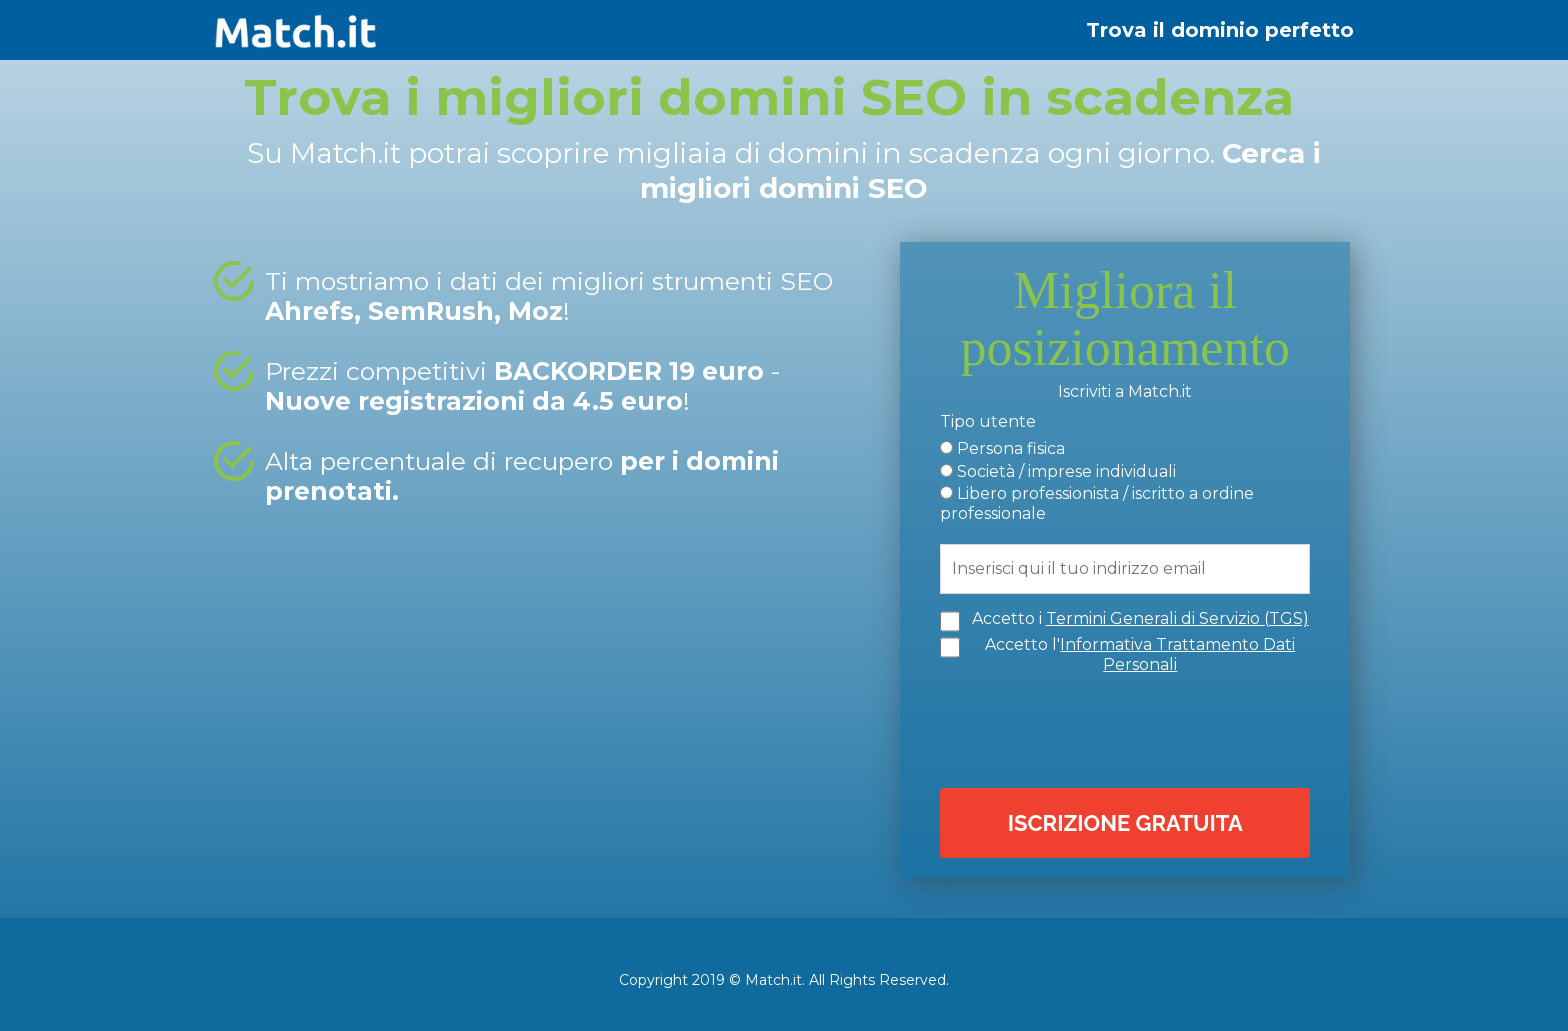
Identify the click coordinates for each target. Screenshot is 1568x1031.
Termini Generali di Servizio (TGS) (1177, 617)
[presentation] (1130, 728)
